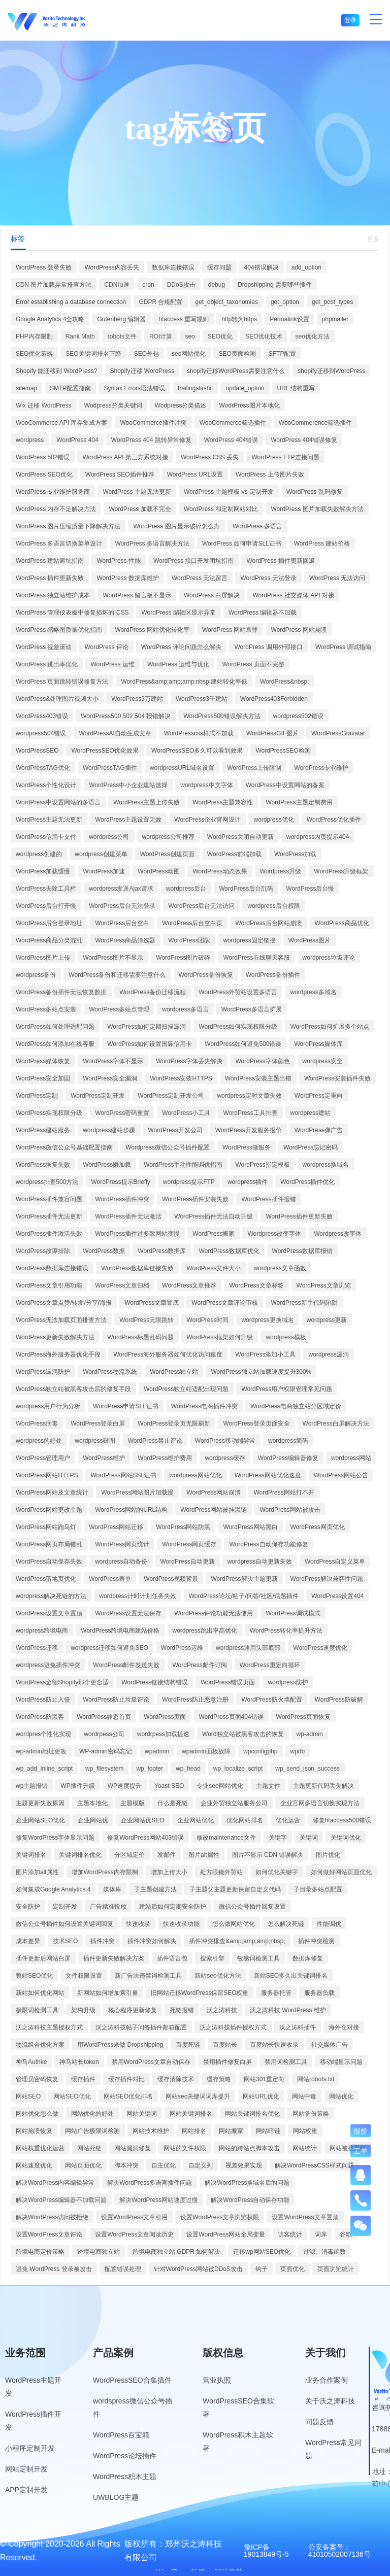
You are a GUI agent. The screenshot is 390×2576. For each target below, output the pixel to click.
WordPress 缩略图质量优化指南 (59, 629)
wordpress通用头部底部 (248, 1647)
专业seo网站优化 (220, 1785)
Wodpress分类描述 (181, 405)
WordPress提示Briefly (120, 1181)
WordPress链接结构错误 (154, 1682)
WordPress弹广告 (319, 1130)
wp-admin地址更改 (41, 1751)
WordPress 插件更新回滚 (280, 560)
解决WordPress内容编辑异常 (55, 2182)
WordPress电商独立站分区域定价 (295, 1406)
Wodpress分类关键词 (113, 405)
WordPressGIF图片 (272, 733)
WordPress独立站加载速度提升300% (261, 1371)
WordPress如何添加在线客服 (55, 1043)
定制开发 (65, 1906)
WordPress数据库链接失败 (137, 1268)
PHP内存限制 (34, 336)
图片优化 (328, 1854)
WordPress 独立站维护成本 (53, 595)
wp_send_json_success (307, 1768)
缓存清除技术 (175, 2079)
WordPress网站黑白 (250, 1527)
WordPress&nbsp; (284, 681)
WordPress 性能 (118, 560)
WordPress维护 (104, 1458)
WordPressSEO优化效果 (104, 750)
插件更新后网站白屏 (43, 1958)
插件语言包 (172, 1958)
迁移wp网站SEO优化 (261, 2251)
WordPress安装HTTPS (181, 1078)
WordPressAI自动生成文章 (115, 733)
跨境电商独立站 (98, 2251)
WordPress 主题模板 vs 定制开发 (229, 491)
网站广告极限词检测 (92, 2130)
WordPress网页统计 (122, 1544)
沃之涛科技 (222, 2010)
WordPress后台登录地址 (49, 923)
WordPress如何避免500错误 (243, 1043)
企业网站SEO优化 (40, 1820)
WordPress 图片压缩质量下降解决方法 (68, 526)
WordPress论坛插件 (124, 2456)
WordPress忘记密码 (310, 1147)
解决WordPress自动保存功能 (250, 2200)
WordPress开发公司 (175, 1130)
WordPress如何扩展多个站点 (329, 1026)
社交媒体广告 (329, 2044)
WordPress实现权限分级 (49, 1112)
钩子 (261, 2269)
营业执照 (217, 2380)
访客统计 (290, 2234)
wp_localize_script (238, 1768)
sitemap (26, 388)
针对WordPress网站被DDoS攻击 (198, 2269)
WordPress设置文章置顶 (49, 1613)
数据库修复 (307, 1958)
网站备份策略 (310, 2113)
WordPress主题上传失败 (146, 802)
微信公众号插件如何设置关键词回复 (64, 1923)
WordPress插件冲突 (122, 1199)
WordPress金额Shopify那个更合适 (62, 1682)
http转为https (239, 319)
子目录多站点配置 (318, 1889)
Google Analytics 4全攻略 (50, 319)
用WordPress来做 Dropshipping (120, 2044)
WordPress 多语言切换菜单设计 (59, 543)
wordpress (30, 440)
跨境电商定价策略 (40, 2251)
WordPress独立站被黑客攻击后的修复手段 (73, 1389)
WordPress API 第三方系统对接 (125, 457)
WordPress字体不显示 (113, 1061)
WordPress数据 (104, 1251)
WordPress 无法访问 (337, 578)
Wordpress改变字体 (274, 1233)
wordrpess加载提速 (163, 1734)
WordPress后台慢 (310, 888)
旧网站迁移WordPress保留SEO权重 (199, 1992)
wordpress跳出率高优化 (205, 1630)
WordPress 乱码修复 (314, 491)
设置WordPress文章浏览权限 (219, 2217)
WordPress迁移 (37, 1647)
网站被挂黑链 (348, 2148)
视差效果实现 (243, 2165)
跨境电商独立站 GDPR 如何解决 (176, 2251)
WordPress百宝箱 (121, 2435)
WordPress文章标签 (256, 1285)
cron (148, 284)
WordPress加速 (104, 871)
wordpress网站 (351, 1458)
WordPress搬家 (213, 1233)
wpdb (297, 1751)
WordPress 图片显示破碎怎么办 (176, 526)
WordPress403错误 (42, 716)
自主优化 (163, 2165)
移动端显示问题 (341, 2061)
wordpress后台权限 (273, 905)
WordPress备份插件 (273, 974)
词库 (321, 2234)
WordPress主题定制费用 (299, 802)
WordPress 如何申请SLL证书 (241, 543)
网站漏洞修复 (132, 2148)
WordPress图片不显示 (113, 957)
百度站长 (225, 2044)
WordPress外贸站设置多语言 (238, 992)
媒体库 (112, 1889)
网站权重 (305, 2130)
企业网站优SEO (142, 1820)
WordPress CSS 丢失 (210, 457)
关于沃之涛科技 (330, 2401)
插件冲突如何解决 (151, 1941)
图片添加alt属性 (37, 1872)
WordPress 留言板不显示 (137, 595)
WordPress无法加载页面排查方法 (61, 1320)
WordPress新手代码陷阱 (304, 1302)
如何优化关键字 (276, 1872)
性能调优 (329, 1923)
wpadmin (157, 1751)
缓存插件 (83, 2079)
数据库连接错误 (173, 267)
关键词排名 (31, 1854)
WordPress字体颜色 (262, 1061)
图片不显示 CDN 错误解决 (268, 1854)
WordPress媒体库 (318, 1043)
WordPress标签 (181, 2571)
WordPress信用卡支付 (46, 836)
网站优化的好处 (92, 2113)
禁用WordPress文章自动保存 (151, 2061)
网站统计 (304, 2148)
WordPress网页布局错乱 (49, 1544)
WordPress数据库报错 (302, 1251)
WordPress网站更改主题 (49, 1509)
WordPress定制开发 (98, 1095)
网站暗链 (268, 2130)
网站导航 (228, 2571)
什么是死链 (172, 1803)
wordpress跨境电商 (42, 1630)
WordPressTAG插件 (110, 767)
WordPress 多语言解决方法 (152, 543)
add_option (306, 267)
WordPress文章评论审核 (224, 1302)
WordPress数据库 (162, 1251)
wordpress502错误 (298, 716)
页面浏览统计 (335, 2269)
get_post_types (332, 302)
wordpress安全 (323, 1061)
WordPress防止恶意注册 (195, 1699)
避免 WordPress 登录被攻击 (54, 2269)
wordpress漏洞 (328, 1354)
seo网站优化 (189, 353)
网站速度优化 (34, 2165)
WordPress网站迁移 (116, 1527)
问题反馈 (319, 2422)
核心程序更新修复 (132, 2010)
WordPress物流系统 (110, 1371)
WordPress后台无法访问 (201, 905)
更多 (373, 239)
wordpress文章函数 (279, 1268)
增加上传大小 (169, 1872)
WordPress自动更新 (187, 1561)
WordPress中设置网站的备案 (285, 785)
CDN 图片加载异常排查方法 (53, 284)
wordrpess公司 (104, 1734)
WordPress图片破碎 (183, 957)
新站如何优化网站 (40, 1992)
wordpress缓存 (225, 1458)
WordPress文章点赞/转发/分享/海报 (64, 1302)
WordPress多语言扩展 (251, 1009)
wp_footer (149, 1768)
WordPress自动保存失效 (49, 1561)
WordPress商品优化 (342, 923)
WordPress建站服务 (43, 1130)
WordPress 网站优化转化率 (152, 629)
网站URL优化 (261, 2096)
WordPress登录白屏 (98, 1423)
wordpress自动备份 (121, 1561)
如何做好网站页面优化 (341, 1872)
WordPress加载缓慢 (43, 871)
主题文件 (268, 1785)
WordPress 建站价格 (322, 543)
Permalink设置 (289, 319)
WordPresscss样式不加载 (199, 733)
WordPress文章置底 (151, 1302)
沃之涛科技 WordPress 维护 (288, 2010)
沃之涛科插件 (297, 2027)
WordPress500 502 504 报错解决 (126, 716)
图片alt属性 (203, 1854)
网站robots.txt (315, 2079)
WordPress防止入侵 (43, 1699)
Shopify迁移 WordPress (142, 371)
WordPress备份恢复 (206, 974)
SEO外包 (146, 353)
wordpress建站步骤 (109, 1130)
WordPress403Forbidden (274, 698)
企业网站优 (93, 1820)
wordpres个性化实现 (43, 1734)
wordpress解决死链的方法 (51, 1596)
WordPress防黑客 (40, 1716)
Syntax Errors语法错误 (134, 388)
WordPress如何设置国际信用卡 (149, 1043)
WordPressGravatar (338, 733)
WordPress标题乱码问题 (140, 1337)
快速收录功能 (181, 1923)
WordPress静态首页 (104, 1716)
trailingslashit (195, 388)
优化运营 (288, 1820)
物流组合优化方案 (40, 2044)
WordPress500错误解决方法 (221, 716)
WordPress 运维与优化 (178, 664)
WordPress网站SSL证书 (123, 1475)
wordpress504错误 (41, 733)
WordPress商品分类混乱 (49, 940)
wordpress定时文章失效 (249, 1095)
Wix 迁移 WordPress (44, 405)
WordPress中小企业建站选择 (128, 785)
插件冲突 (102, 1941)
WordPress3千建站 (202, 698)
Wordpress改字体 (338, 1233)
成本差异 (28, 1941)
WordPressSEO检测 (282, 750)
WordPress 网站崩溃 (299, 629)
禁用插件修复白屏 (227, 2061)
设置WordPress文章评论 (49, 2234)
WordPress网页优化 (317, 1527)
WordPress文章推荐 (189, 1285)
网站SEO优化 (71, 2096)
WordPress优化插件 (334, 819)
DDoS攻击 (181, 284)
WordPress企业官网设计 (207, 819)
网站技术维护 (151, 2130)
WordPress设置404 (337, 1596)
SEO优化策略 (34, 353)
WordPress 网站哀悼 (230, 629)
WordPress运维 (182, 1647)
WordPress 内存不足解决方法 (56, 509)
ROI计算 (160, 336)
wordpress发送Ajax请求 (121, 888)
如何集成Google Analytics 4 (53, 1889)
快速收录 (138, 1923)
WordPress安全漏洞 (110, 1078)
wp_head (188, 1768)
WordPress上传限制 (254, 767)
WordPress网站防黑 (183, 1527)
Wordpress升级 (281, 871)
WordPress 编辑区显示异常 (178, 612)
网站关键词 (141, 2113)
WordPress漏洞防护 (43, 1371)
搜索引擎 (212, 1958)
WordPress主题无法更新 (49, 819)
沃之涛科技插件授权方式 (233, 2027)
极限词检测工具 (37, 2010)
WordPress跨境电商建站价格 (120, 1630)
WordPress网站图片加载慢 (137, 1492)
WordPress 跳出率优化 (47, 664)
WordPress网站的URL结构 (131, 1509)
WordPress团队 (189, 940)
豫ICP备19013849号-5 (266, 2551)
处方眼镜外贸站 (221, 1872)
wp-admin (310, 1734)
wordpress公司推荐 (168, 836)
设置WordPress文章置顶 (305, 2217)
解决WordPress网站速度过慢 (158, 2200)
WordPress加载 (295, 854)
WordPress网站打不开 (283, 1492)
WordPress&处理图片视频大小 (57, 698)
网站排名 (194, 2130)
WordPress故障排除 (43, 1251)
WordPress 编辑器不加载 (263, 612)
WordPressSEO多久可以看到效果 (197, 750)
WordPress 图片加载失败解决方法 (317, 509)
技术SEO (65, 1941)
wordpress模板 (286, 1337)
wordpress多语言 (185, 1009)
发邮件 (166, 1854)
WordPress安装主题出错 (258, 1078)
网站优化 (341, 2096)
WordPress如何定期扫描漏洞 (146, 1026)
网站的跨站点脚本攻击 (249, 2148)
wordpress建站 (310, 1112)
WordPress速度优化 (320, 1647)
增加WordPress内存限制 (105, 1872)
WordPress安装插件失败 (337, 1078)
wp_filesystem (104, 1768)
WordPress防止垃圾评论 (116, 1699)
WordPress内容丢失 (111, 267)
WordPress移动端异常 (225, 1440)
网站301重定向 (264, 2079)
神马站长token (79, 2061)
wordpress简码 (288, 1440)
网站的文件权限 (185, 2148)
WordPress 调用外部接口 (268, 647)
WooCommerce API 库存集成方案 (61, 422)
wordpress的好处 (39, 1440)
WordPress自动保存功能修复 (268, 1544)
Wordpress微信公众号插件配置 (167, 1147)
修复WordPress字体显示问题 (55, 1837)
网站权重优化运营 (40, 2148)
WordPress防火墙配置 (271, 1699)
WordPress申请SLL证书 (125, 1406)
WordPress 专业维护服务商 (53, 491)
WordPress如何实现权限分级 (238, 1026)
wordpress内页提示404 (317, 836)
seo (189, 336)
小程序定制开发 (30, 2448)
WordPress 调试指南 (343, 647)
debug (216, 284)
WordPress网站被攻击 (289, 1509)
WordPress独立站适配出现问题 (186, 1389)
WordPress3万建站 (137, 698)
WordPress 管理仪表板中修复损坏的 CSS (72, 612)
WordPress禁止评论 (155, 1440)
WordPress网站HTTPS (47, 1475)
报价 (360, 2130)
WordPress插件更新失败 (299, 1216)
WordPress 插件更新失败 (50, 578)
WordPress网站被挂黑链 (213, 1509)
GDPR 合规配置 (160, 302)
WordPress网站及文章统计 (52, 1492)
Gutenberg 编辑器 (121, 319)
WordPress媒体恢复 (43, 1061)
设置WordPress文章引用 (134, 2217)
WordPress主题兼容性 (222, 802)
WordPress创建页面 (167, 854)
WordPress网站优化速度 (268, 1475)
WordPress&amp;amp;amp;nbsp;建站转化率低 (184, 681)
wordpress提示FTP (189, 1181)
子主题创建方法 (155, 1889)
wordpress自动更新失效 (260, 1561)
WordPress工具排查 (250, 1112)
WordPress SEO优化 (44, 474)
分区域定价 (129, 1854)
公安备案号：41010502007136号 (339, 2551)
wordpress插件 (248, 1181)
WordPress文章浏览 (324, 1285)
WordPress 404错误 (231, 440)
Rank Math (80, 336)
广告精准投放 (108, 1906)
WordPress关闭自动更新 (240, 836)
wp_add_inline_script (44, 1768)
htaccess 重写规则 (183, 319)
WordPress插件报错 (268, 1199)
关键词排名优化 (80, 1854)
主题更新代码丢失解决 (323, 1785)
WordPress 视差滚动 (44, 647)
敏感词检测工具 (258, 1958)
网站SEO (28, 2096)
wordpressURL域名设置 (182, 767)
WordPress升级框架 (341, 871)
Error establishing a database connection (71, 302)
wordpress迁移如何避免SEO (109, 1647)
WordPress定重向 (319, 1095)
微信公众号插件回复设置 (252, 1906)
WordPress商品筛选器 (125, 940)
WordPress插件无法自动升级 (213, 1216)
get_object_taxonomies (227, 302)
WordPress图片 (309, 940)
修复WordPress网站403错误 (145, 1837)
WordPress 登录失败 (44, 267)
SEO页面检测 (236, 353)
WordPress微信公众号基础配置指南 (64, 1147)
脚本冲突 (126, 2165)
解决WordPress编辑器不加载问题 (61, 2200)
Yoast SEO (169, 1785)
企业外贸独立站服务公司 (234, 1803)
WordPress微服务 (246, 1147)
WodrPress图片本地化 (249, 405)
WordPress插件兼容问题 (49, 1199)
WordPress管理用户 (43, 1458)
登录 (350, 20)
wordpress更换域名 (267, 1320)
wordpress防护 (288, 1682)
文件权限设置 (84, 1975)
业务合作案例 (326, 2380)
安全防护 (28, 1906)
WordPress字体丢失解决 (189, 1061)
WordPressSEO (37, 750)
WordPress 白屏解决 (212, 595)
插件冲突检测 (316, 1941)
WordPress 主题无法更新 (137, 491)
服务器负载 (319, 1992)
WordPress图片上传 (43, 957)
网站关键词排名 (191, 2113)
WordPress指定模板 (262, 1164)
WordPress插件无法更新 (49, 1216)
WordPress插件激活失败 (49, 1233)
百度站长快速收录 (274, 2044)
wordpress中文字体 (206, 785)
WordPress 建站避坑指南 (50, 560)
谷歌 (346, 2234)
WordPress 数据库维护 (127, 578)
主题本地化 (92, 1803)
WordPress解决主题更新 (244, 1578)
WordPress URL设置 (195, 474)
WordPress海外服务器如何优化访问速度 (167, 1354)
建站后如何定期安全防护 (172, 1906)
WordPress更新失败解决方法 (55, 1337)
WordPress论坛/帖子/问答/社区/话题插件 (244, 1596)
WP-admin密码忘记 (105, 1751)
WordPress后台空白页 (192, 923)
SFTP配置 (283, 353)
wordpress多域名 (313, 992)
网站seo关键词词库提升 (198, 2096)
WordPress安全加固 (43, 1078)
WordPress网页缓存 (189, 1544)
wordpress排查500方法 (47, 1181)
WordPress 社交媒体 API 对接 (293, 595)
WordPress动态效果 (219, 871)
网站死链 (89, 2148)
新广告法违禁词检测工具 (148, 1975)
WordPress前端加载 (234, 854)
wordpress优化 (273, 819)
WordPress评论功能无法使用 (213, 1613)
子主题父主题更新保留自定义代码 (235, 1889)
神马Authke (31, 2061)
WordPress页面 (165, 1716)
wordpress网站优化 (195, 1475)
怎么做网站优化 (233, 1923)
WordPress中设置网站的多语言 (58, 802)
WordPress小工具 (186, 1112)
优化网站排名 (244, 1820)
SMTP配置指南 (70, 388)
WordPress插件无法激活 (128, 1216)
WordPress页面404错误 (231, 1716)
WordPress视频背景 (171, 1578)
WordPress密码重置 (122, 1112)
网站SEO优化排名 (128, 2096)
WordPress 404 (77, 440)
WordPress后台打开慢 (46, 905)
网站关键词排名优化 (252, 2113)
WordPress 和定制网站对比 (221, 509)
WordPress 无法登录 (268, 578)
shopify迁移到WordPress (331, 371)
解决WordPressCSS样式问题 (314, 2165)
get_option (285, 302)
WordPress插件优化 (307, 1181)
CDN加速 (116, 284)
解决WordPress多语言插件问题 (149, 2182)
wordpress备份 (36, 974)
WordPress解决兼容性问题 (326, 1578)
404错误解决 (261, 267)
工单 (360, 2151)
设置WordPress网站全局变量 (225, 2234)
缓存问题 (219, 267)
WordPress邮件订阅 (200, 1665)
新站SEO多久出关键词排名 (291, 1975)
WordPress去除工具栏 (46, 888)
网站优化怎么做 (37, 2113)
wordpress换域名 (326, 1164)
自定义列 (200, 2165)
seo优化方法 (312, 336)
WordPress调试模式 (293, 1613)
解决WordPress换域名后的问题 (247, 2182)
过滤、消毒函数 (324, 2251)
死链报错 (182, 2010)
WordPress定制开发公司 (171, 1095)
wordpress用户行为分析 (48, 1406)
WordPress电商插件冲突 (204, 1406)
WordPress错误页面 (228, 1682)
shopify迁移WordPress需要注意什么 (236, 371)
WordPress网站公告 (341, 1475)
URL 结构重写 (296, 388)
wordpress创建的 (39, 854)
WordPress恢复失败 (43, 1164)
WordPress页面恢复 (303, 1716)
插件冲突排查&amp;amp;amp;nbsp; (237, 1941)
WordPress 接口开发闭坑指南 (193, 560)
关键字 (278, 1837)
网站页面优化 (83, 2165)
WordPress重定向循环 (270, 1665)
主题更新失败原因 (40, 1803)
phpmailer (335, 319)
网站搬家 (231, 2130)
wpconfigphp (260, 1751)
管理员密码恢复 (37, 2079)
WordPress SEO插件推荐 (119, 474)
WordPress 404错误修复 (304, 440)
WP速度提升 (125, 1785)
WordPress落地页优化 (46, 1578)
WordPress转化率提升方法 (286, 1630)
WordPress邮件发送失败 (126, 1665)
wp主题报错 (32, 1785)
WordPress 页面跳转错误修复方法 (62, 681)
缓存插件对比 (126, 2079)
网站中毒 (304, 2096)
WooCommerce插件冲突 (153, 422)
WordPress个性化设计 (46, 785)
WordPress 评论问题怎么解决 (181, 647)
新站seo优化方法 (217, 1975)
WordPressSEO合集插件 (132, 2380)
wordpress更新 (327, 1320)
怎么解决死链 (286, 1923)
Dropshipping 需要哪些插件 (275, 284)
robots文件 (122, 336)
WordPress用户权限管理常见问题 (286, 1389)
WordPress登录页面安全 (256, 1423)
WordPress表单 (110, 1578)
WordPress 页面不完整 (253, 664)
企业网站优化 (195, 1820)
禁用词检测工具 (286, 2061)
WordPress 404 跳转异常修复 (151, 440)
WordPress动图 (159, 871)
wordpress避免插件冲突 (48, 1665)
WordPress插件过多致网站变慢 (137, 1233)
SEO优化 (220, 336)
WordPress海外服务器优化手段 (58, 1354)
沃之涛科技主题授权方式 (49, 2027)
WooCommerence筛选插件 (315, 422)
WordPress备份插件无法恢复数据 (61, 992)
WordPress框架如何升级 (219, 1337)
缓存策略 (219, 2079)
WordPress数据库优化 (229, 1251)
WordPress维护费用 (165, 1458)
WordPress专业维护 (321, 767)
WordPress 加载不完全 (140, 509)
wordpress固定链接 (249, 940)
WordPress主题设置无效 (128, 819)
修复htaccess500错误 (342, 1820)
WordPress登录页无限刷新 (174, 1423)
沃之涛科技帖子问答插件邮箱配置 (141, 2027)
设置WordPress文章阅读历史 (134, 2234)
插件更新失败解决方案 (113, 1958)
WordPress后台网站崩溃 (268, 923)
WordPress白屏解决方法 (336, 1423)
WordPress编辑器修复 (288, 1458)
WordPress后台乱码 (246, 888)
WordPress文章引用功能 (49, 1285)
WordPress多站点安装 (46, 1009)
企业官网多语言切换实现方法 (320, 1803)
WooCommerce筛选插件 (233, 422)
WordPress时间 (207, 1320)
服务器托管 (276, 1992)
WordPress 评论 (106, 647)
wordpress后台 (186, 888)
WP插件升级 (77, 1785)
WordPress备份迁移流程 (152, 992)
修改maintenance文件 (226, 1837)
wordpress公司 (109, 836)
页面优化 (292, 2269)
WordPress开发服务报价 (248, 1130)
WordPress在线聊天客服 (256, 957)
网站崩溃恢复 (34, 2130)
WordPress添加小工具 (265, 1354)
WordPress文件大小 (213, 1268)
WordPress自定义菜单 (335, 1561)
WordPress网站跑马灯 (46, 1527)
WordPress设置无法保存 (128, 1613)
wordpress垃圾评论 (329, 957)
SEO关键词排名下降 (93, 353)
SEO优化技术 (263, 336)
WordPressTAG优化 (43, 767)
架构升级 (83, 2010)
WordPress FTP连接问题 (285, 457)
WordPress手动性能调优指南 (183, 1164)
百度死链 (188, 2044)
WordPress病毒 (37, 1423)
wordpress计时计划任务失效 (137, 1596)
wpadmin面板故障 (206, 1751)
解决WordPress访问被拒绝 (52, 2217)
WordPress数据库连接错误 (52, 1268)
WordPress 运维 (112, 664)
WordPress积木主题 (124, 2476)
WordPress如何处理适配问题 (55, 1026)
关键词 (309, 1837)
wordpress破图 (95, 1440)
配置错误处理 (123, 2269)
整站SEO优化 (34, 1975)
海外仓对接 (344, 2027)
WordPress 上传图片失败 (270, 474)
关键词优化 (346, 1837)
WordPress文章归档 (122, 1285)
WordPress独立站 (174, 1371)
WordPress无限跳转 (146, 1320)
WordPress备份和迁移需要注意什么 (117, 974)
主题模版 (132, 1803)
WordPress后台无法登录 (122, 905)
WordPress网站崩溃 (213, 1492)
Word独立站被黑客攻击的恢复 (242, 1734)
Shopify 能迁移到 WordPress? (57, 371)
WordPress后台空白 (122, 923)
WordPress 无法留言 (200, 578)
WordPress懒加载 (107, 1164)
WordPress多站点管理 (119, 1009)
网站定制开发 (26, 2469)
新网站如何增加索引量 (107, 1992)
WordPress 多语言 (257, 526)
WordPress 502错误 (43, 457)
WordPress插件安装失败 (195, 1199)
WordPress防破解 (339, 1699)
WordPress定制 (37, 1095)
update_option (244, 388)
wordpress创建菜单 (101, 854)
